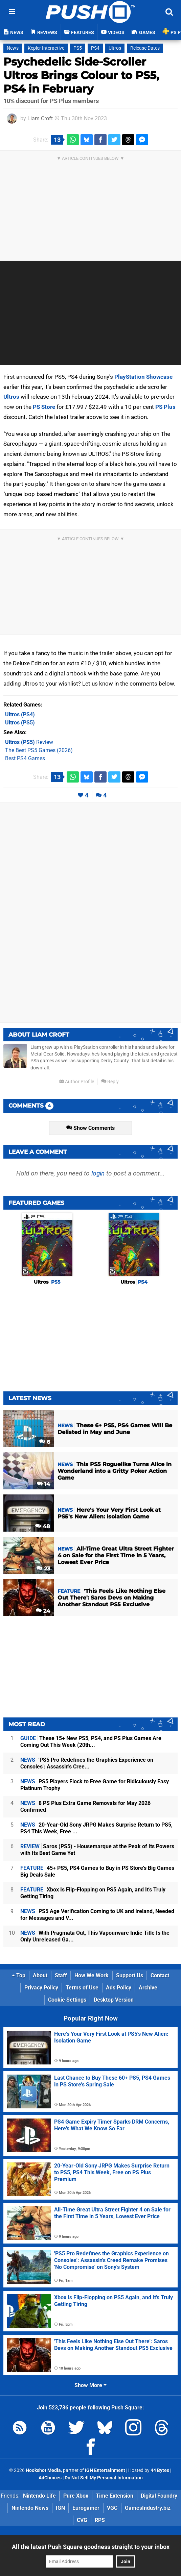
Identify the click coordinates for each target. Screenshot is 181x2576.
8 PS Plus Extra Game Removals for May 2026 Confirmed (85, 1806)
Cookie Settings (67, 2000)
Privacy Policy (41, 1987)
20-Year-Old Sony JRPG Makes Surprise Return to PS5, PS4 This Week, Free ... (96, 1828)
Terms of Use (82, 1987)
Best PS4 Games (25, 758)
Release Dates (145, 48)
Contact (160, 1975)
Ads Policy (118, 1987)
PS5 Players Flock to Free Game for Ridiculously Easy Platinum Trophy (94, 1784)
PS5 (77, 48)
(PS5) (20, 722)
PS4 (95, 48)
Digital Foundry (159, 2496)
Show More (90, 2385)
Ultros (115, 48)
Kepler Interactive (46, 48)
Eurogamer (85, 2508)
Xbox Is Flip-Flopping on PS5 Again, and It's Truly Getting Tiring (92, 1893)
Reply (110, 1082)
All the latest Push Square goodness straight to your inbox (90, 2546)
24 (43, 1611)
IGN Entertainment (105, 2470)
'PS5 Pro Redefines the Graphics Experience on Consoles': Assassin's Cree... (86, 1763)
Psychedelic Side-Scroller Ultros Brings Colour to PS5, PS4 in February (81, 75)
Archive (148, 1987)
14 (43, 1484)
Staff (61, 1975)
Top (18, 1975)
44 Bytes (160, 2470)
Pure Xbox (75, 2496)
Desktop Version (114, 2000)
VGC (112, 2508)
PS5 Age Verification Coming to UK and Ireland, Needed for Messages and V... (97, 1914)
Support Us (129, 1975)
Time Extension (114, 2496)
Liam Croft (40, 118)
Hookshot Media (43, 2470)
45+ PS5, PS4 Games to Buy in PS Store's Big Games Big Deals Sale (97, 1871)
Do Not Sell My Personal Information (104, 2478)
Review (29, 742)
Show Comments (90, 1128)
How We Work (91, 1975)
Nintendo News (30, 2508)
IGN (60, 2508)
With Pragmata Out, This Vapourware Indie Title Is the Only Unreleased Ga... (94, 1936)
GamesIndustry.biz (148, 2508)
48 (42, 1526)
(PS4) (20, 714)
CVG (82, 2520)
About (40, 1975)
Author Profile (76, 1082)
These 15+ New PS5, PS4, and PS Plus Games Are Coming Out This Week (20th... (90, 1741)
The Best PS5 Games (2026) (39, 750)
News (13, 48)
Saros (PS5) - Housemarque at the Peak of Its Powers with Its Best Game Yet (97, 1849)
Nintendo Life (39, 2496)
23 (43, 1568)
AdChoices (50, 2478)
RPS (100, 2520)
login (98, 1173)
